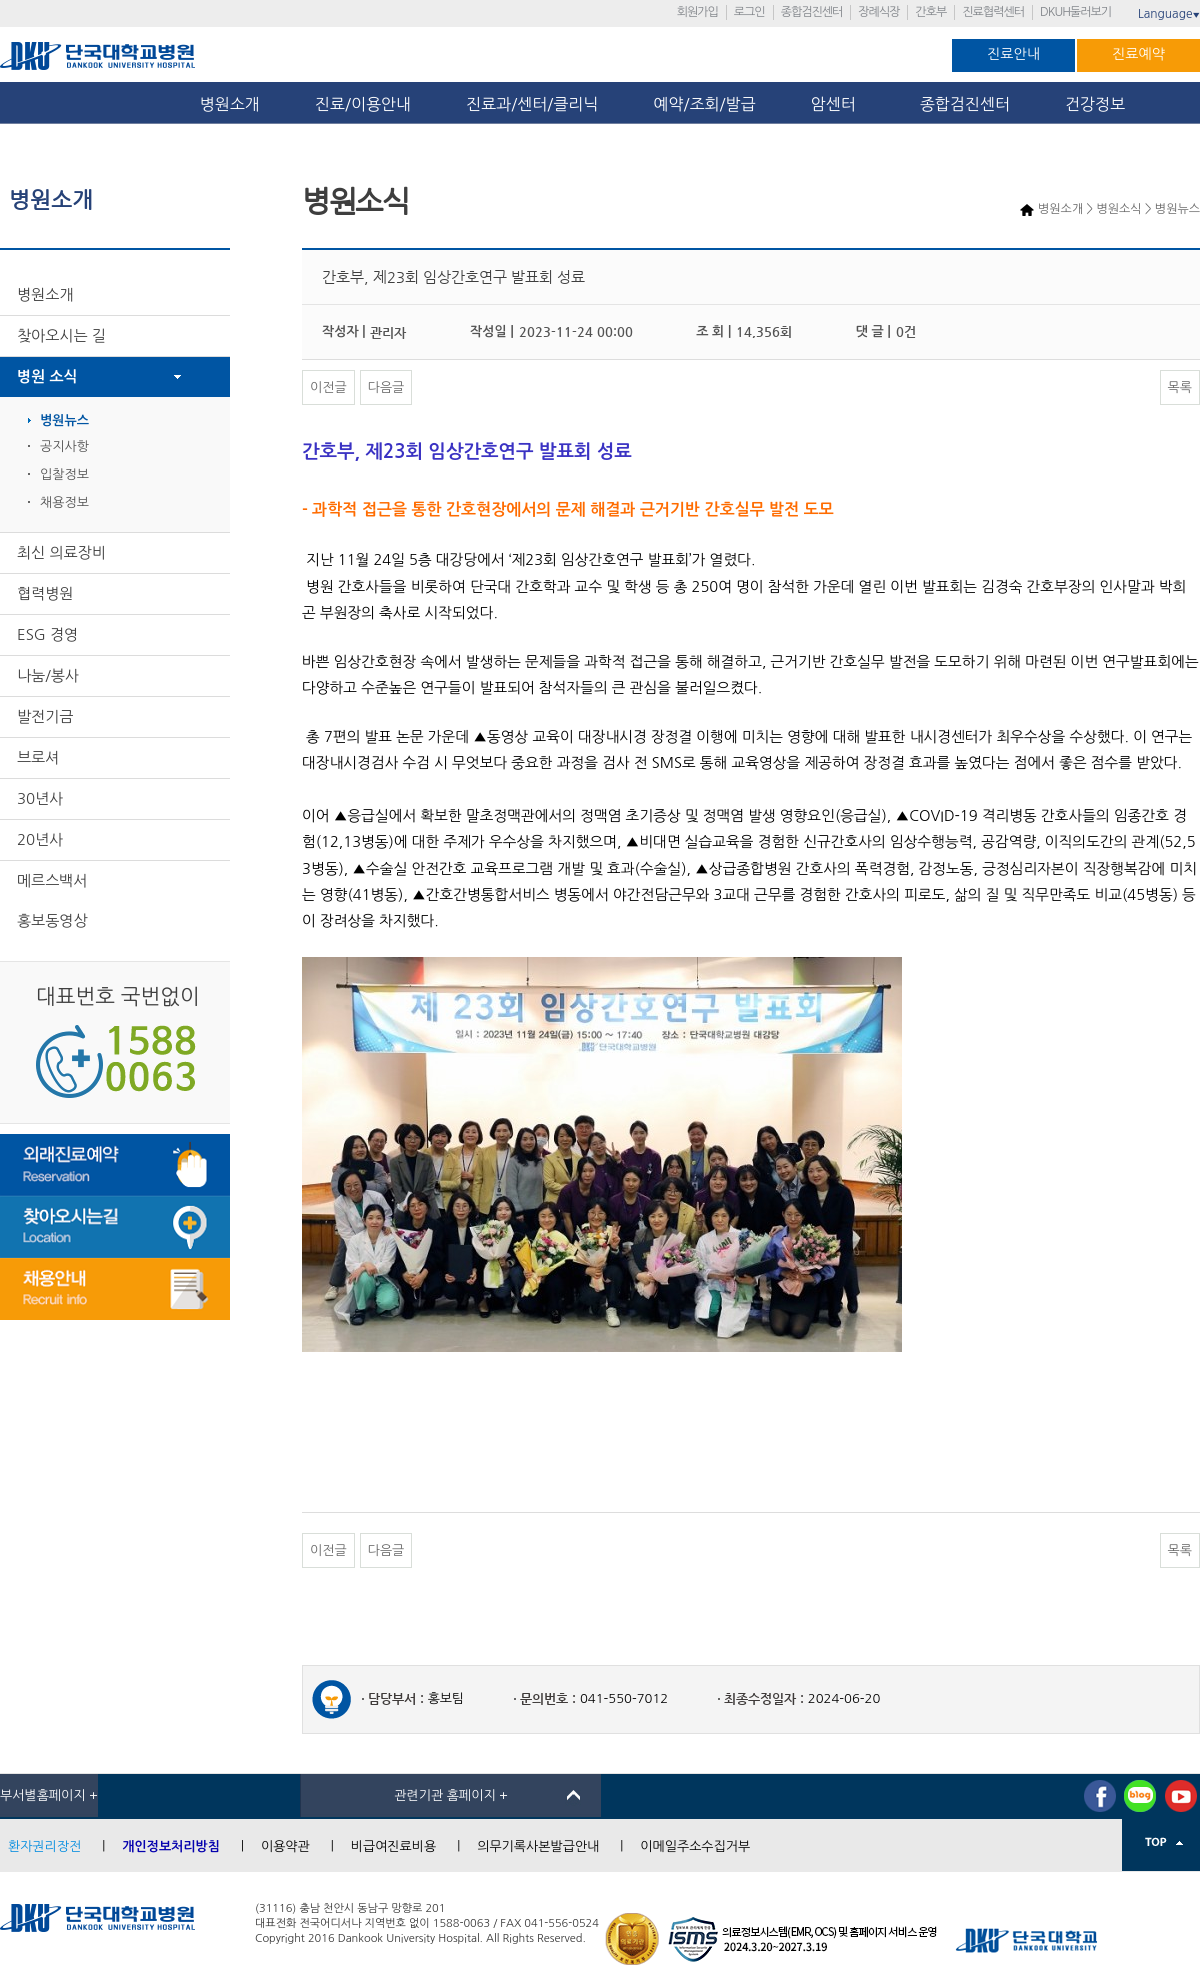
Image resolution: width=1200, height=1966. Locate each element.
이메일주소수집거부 (695, 1846)
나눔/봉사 (48, 675)
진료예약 (1138, 54)
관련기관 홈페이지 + (451, 1795)
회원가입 (697, 12)
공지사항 (64, 446)
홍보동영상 (52, 920)
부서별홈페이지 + (49, 1795)
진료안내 (1013, 54)
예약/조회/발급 (704, 104)
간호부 (930, 12)
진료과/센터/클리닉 (532, 104)
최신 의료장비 (61, 552)
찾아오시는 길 (61, 335)
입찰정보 (64, 474)
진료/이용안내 (363, 104)
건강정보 (1095, 104)
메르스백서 (52, 880)
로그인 (749, 12)
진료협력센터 (993, 12)
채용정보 (64, 502)
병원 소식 (47, 376)
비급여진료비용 (394, 1846)
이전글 (328, 387)
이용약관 (285, 1846)
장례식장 (878, 12)
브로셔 (38, 757)
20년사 (40, 839)
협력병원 (45, 593)
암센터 (838, 104)
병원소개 (230, 104)
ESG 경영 (47, 634)
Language (1169, 14)
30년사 (40, 798)
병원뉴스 (64, 420)
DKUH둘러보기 (1075, 12)
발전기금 (45, 716)
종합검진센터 (812, 12)
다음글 (386, 387)
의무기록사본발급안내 (538, 1846)
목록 (1180, 387)
